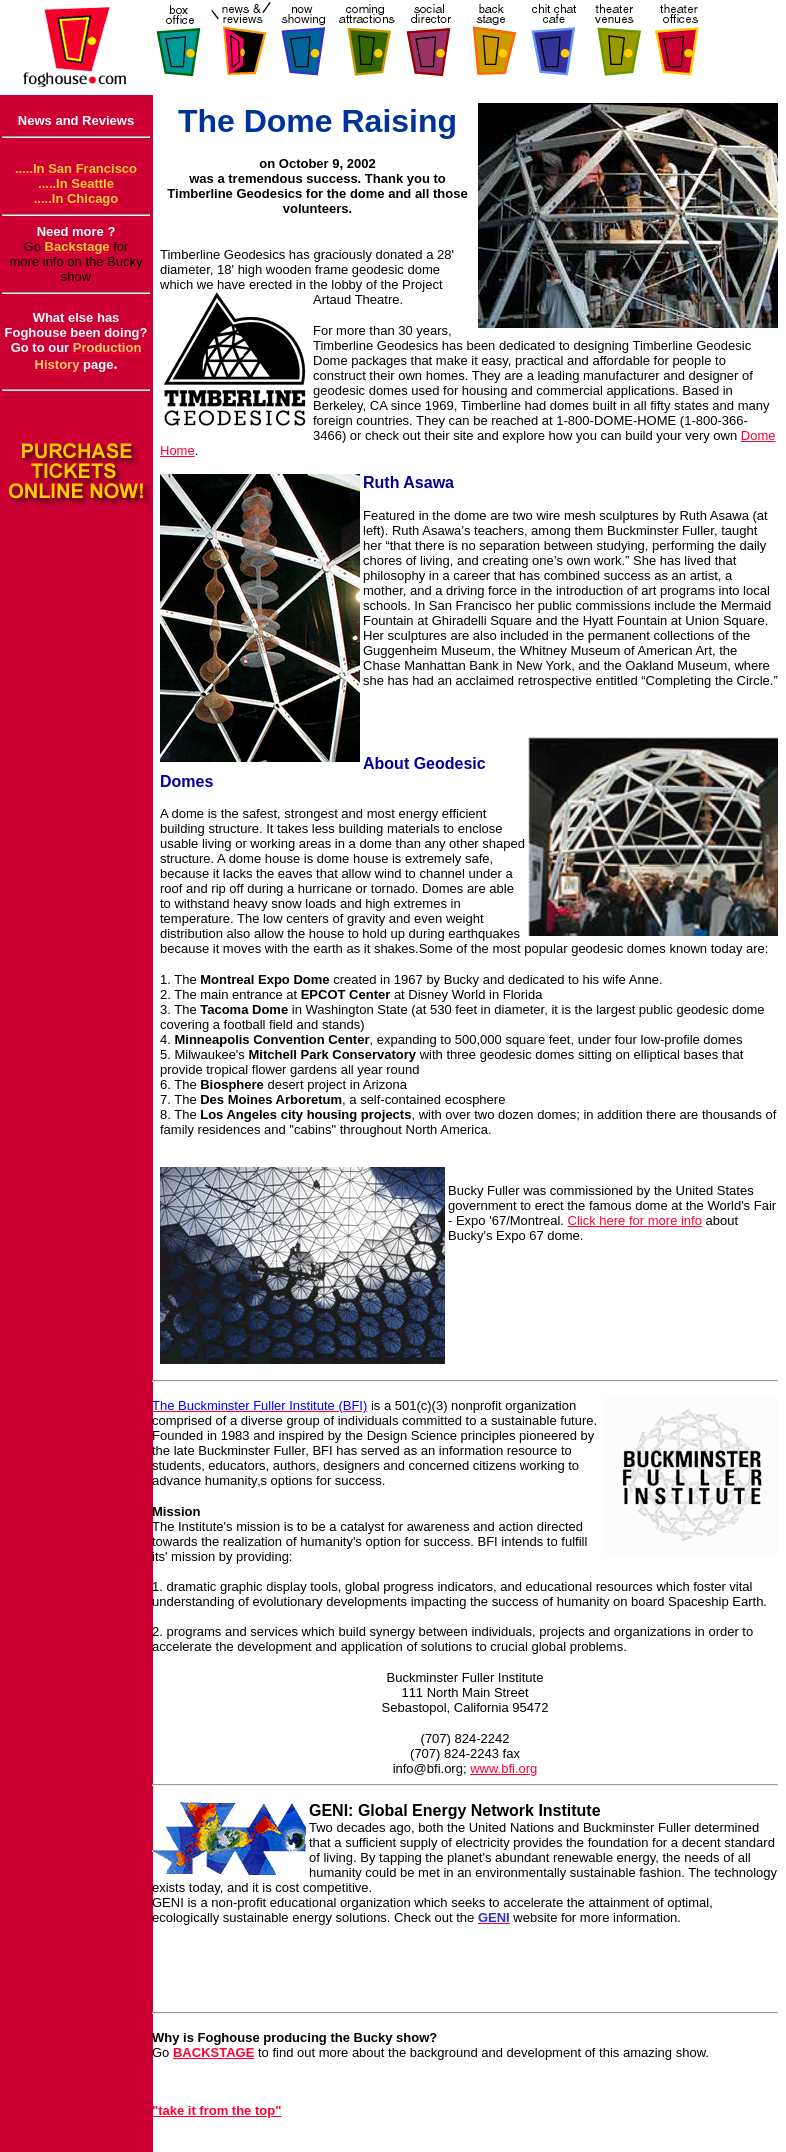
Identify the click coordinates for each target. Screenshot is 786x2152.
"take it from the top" (216, 2110)
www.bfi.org (503, 1768)
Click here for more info (635, 1220)
